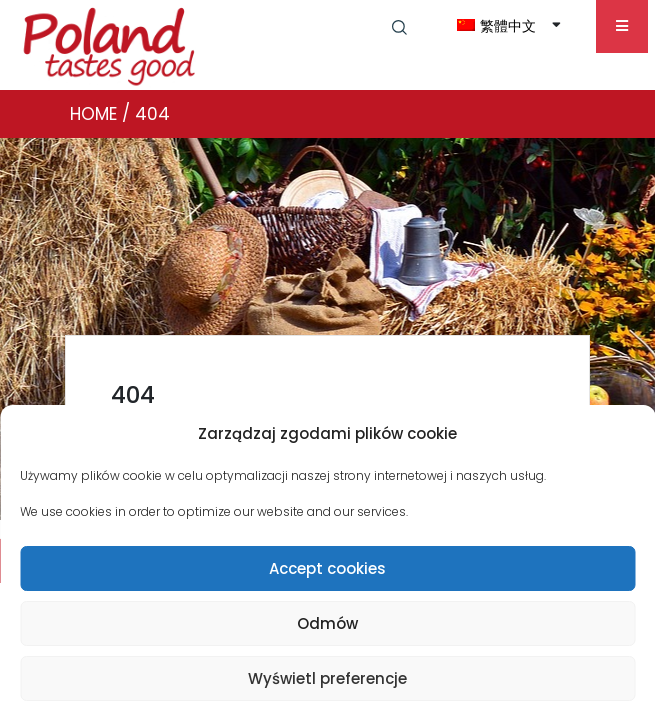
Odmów (327, 623)
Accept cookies (327, 568)
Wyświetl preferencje (327, 678)
